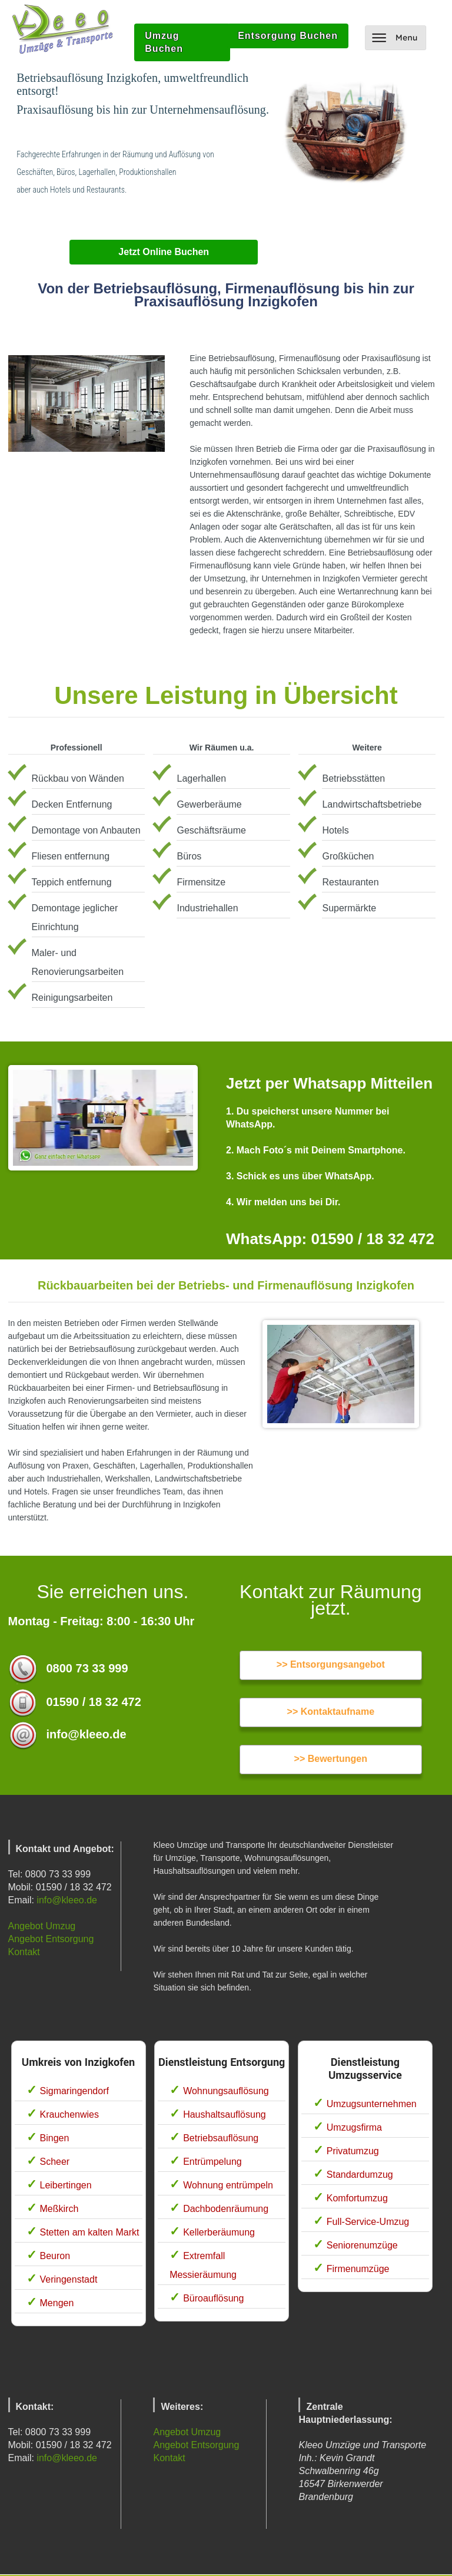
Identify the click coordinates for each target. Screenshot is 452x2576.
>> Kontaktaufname (330, 1712)
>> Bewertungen (330, 1759)
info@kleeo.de (66, 1900)
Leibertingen (66, 2185)
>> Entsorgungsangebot (331, 1664)
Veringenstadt (69, 2279)
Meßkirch (59, 2209)
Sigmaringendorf (74, 2091)
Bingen (54, 2138)
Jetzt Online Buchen (163, 252)
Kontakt (24, 1952)
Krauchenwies (69, 2114)
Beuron (55, 2256)
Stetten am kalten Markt (89, 2232)
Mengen (57, 2303)
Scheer (55, 2162)
